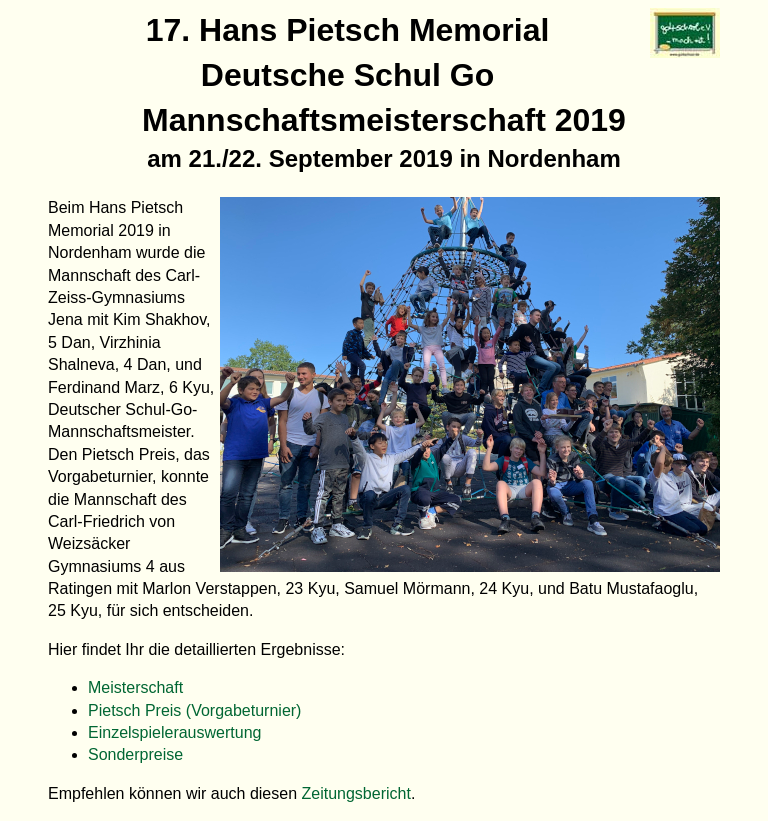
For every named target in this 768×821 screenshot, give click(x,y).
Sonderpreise (135, 754)
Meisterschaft (135, 687)
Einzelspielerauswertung (174, 732)
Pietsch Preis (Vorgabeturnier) (194, 710)
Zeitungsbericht (356, 793)
